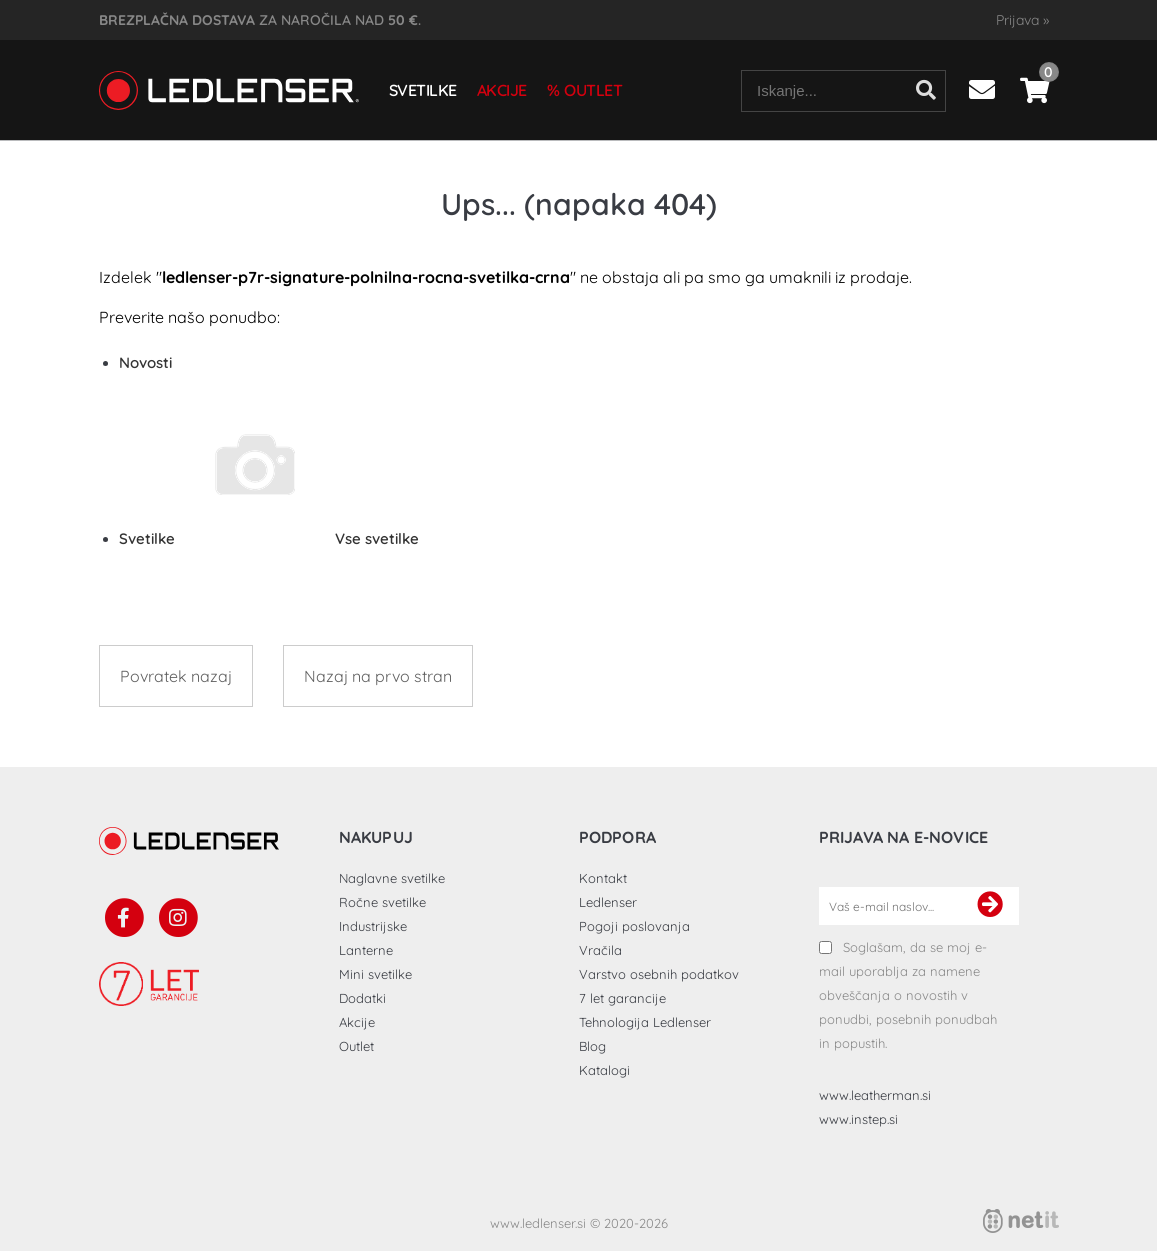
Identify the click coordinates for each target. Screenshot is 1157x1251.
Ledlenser (608, 902)
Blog (592, 1046)
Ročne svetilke (382, 902)
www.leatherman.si (875, 1095)
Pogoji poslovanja (634, 926)
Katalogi (604, 1070)
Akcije (502, 90)
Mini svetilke (375, 974)
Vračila (600, 950)
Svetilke (423, 90)
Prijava (1022, 20)
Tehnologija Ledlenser (645, 1022)
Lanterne (366, 950)
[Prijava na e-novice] (990, 906)
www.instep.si (858, 1119)
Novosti (145, 362)
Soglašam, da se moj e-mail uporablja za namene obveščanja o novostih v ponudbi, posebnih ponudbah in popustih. (908, 995)
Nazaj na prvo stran (378, 676)
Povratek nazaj (176, 676)
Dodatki (362, 998)
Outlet (593, 90)
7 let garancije (622, 998)
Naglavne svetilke (392, 878)
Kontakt (603, 878)
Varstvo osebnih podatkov (659, 974)
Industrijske (373, 926)
